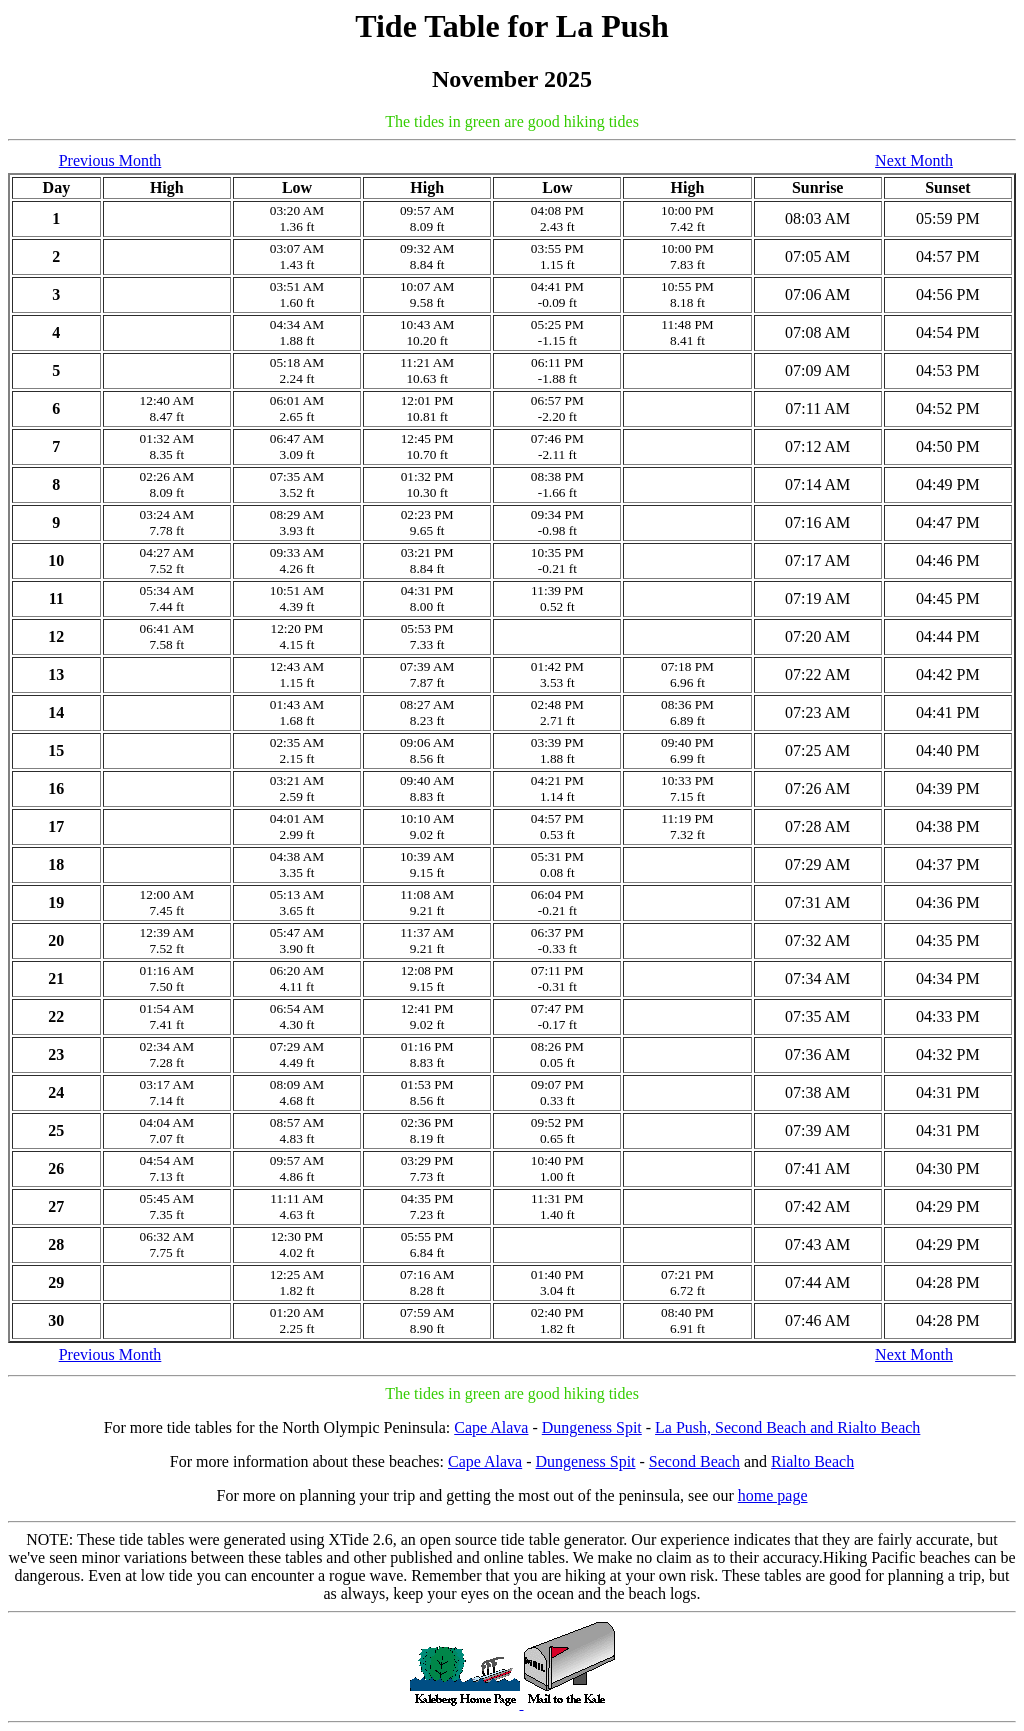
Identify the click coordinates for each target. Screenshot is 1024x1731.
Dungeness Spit (592, 1427)
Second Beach (694, 1461)
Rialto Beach (812, 1461)
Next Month (914, 160)
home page (773, 1495)
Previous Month (110, 160)
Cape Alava (491, 1427)
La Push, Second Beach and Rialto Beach (787, 1427)
